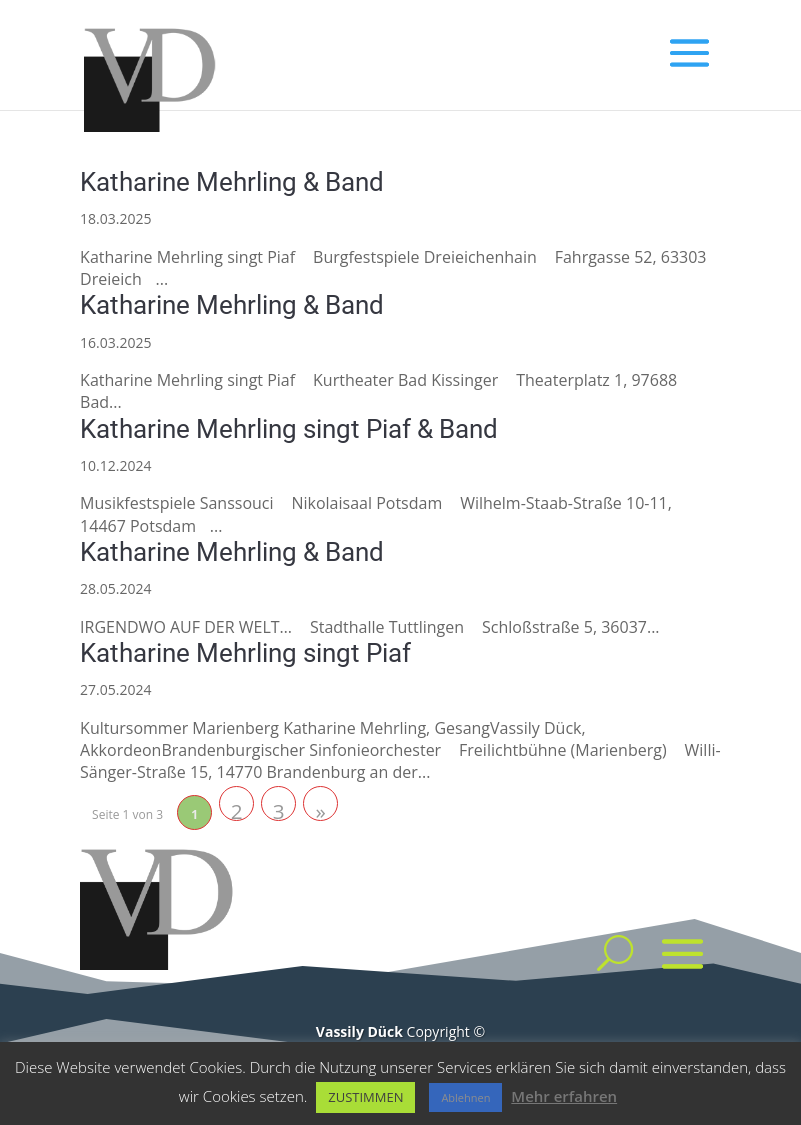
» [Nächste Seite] (320, 809)
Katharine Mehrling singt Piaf (245, 653)
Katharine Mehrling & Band (232, 182)
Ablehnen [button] (465, 1097)
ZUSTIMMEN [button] (365, 1097)
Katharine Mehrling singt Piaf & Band (289, 429)
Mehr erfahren (564, 1096)
